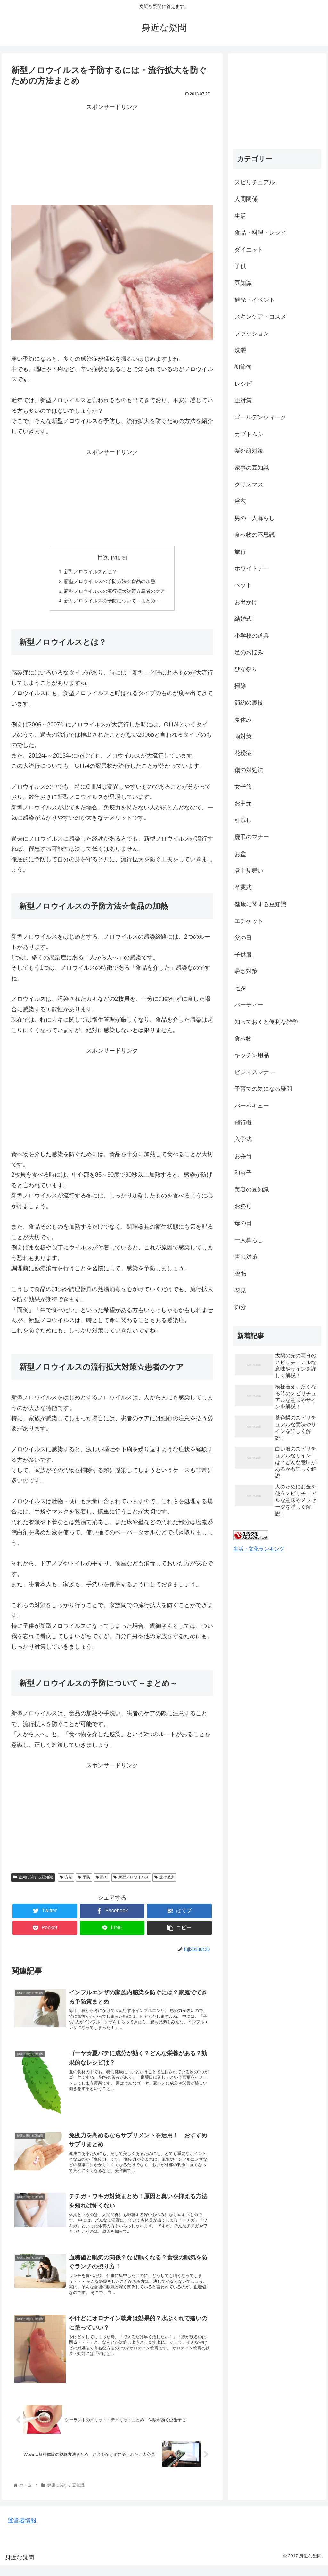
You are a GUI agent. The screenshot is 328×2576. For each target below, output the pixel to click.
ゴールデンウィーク (260, 417)
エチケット (248, 921)
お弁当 (243, 1156)
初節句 (243, 367)
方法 (66, 1879)
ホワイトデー (251, 568)
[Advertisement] (112, 157)
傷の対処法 (248, 770)
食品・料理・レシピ (260, 232)
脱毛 (240, 1273)
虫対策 (243, 400)
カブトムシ (248, 434)
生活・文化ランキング (258, 1549)
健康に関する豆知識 (33, 1879)
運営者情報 (22, 2531)
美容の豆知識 (251, 1189)
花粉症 (243, 753)
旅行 (240, 552)
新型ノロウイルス (131, 1879)
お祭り (243, 1206)
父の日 (243, 938)
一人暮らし (248, 1240)
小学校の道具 (251, 636)
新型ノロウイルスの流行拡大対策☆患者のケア (114, 592)
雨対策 (243, 736)
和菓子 (243, 1173)
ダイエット (248, 249)
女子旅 (243, 786)
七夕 (240, 988)
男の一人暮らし (254, 518)
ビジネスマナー (254, 1072)
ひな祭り (246, 669)
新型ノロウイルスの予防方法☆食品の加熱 (109, 582)
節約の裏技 (248, 703)
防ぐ (102, 1879)
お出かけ (246, 602)
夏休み (243, 719)
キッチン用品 (251, 1055)
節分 (240, 1307)
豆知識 (243, 283)
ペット (243, 585)
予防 (84, 1879)
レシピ (243, 384)
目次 (103, 557)
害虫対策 (246, 1257)
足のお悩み (248, 652)
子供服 (243, 954)
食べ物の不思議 (254, 535)
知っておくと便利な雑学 (266, 1022)
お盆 (240, 854)
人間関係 (246, 199)
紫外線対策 (248, 451)
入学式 (243, 1139)
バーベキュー (251, 1106)
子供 (240, 266)
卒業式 (243, 887)
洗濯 (240, 350)
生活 (240, 216)
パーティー (248, 1005)
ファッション (251, 333)
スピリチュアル (254, 182)
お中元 (243, 803)
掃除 (240, 686)
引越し (243, 820)
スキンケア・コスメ (260, 316)
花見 (240, 1290)
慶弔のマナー (251, 837)
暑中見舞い (248, 870)
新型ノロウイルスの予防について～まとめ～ (112, 603)
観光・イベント (254, 300)
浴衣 (240, 501)
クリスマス (248, 484)
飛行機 (243, 1122)
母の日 (243, 1223)
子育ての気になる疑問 (263, 1089)
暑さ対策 (246, 971)
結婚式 (243, 619)
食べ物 (243, 1038)
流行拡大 (164, 1879)
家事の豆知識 (251, 468)
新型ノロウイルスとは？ (89, 572)
